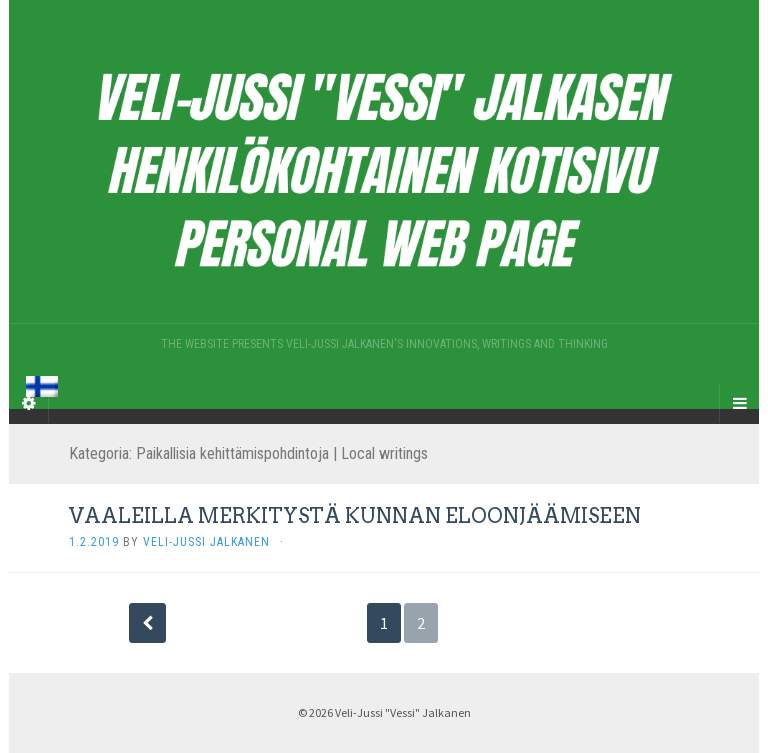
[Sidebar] (29, 403)
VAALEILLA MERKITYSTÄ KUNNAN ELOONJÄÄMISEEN (355, 516)
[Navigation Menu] (739, 403)
